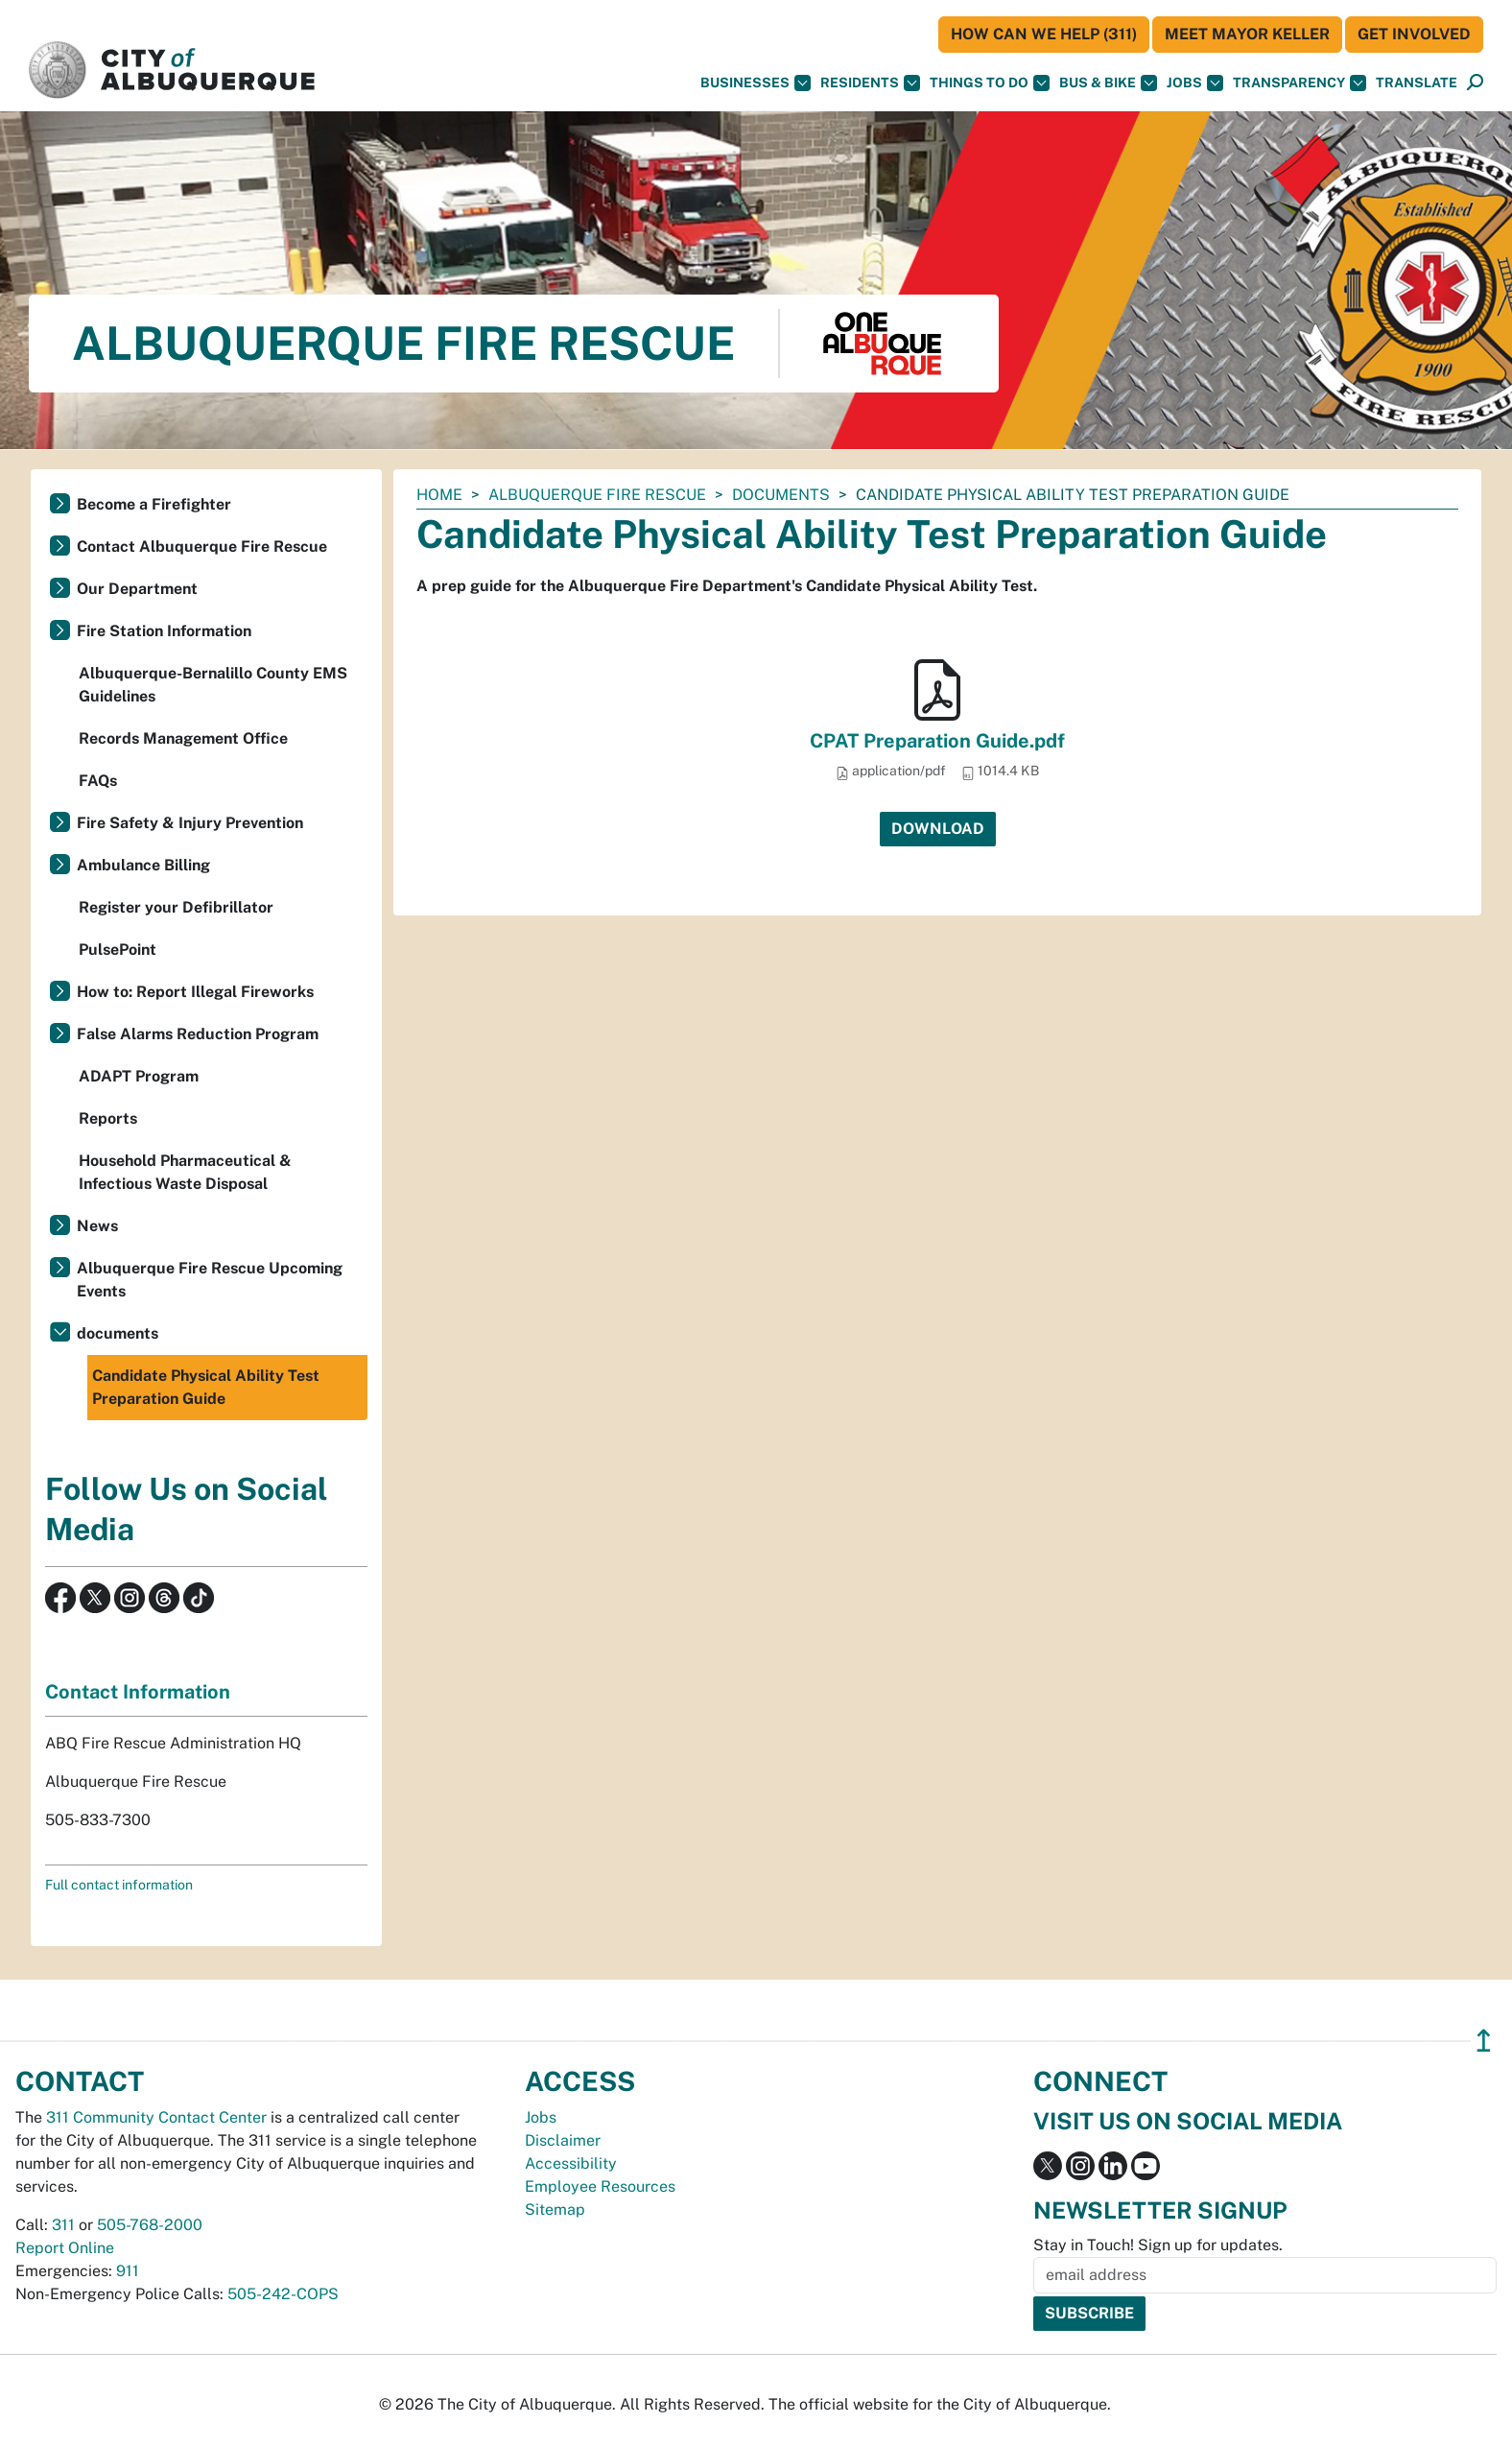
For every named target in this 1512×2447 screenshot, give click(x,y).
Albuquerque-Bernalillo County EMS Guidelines (213, 684)
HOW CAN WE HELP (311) (1044, 34)
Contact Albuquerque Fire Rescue (202, 546)
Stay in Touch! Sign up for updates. (1158, 2245)
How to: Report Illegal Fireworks (195, 992)
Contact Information (137, 1691)
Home (439, 495)
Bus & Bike (1108, 83)
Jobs (1195, 83)
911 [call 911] (127, 2271)
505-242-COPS (283, 2294)
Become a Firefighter (154, 504)
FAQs (98, 781)
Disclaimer (563, 2140)
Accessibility (571, 2163)
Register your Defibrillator (176, 907)
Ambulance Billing (143, 865)
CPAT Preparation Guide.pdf (937, 740)
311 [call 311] (63, 2225)
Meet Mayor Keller (1247, 34)
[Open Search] (1475, 83)
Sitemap (555, 2209)
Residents (870, 83)
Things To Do (990, 83)
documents (781, 495)
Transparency (1299, 83)
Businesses (755, 83)
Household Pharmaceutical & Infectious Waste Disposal (185, 1172)
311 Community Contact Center (156, 2117)
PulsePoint (117, 949)
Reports (108, 1118)
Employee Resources (600, 2186)
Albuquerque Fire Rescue (597, 495)
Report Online (64, 2248)
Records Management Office (183, 738)
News (97, 1226)
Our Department (137, 589)
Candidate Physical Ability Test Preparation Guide (205, 1387)
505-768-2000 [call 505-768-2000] (149, 2225)
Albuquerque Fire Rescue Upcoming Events (210, 1279)
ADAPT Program (139, 1076)
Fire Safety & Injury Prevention (190, 823)
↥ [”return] (1484, 2040)
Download (937, 829)
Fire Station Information (164, 631)
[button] (1416, 83)
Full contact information (119, 1884)
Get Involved (1414, 34)
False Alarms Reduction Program (198, 1034)
